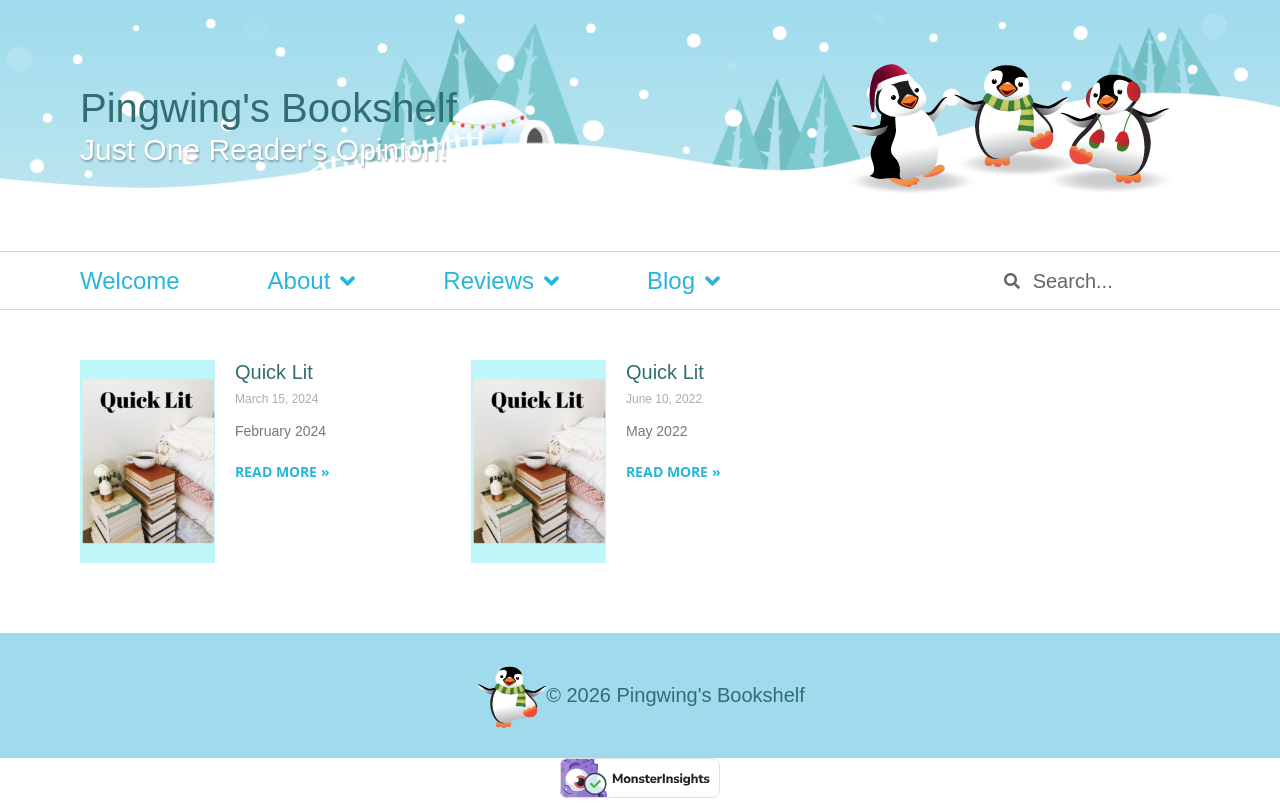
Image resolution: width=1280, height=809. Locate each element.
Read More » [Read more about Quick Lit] (282, 471)
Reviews (501, 281)
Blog (683, 281)
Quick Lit (274, 372)
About (312, 281)
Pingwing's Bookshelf (268, 108)
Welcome (130, 280)
